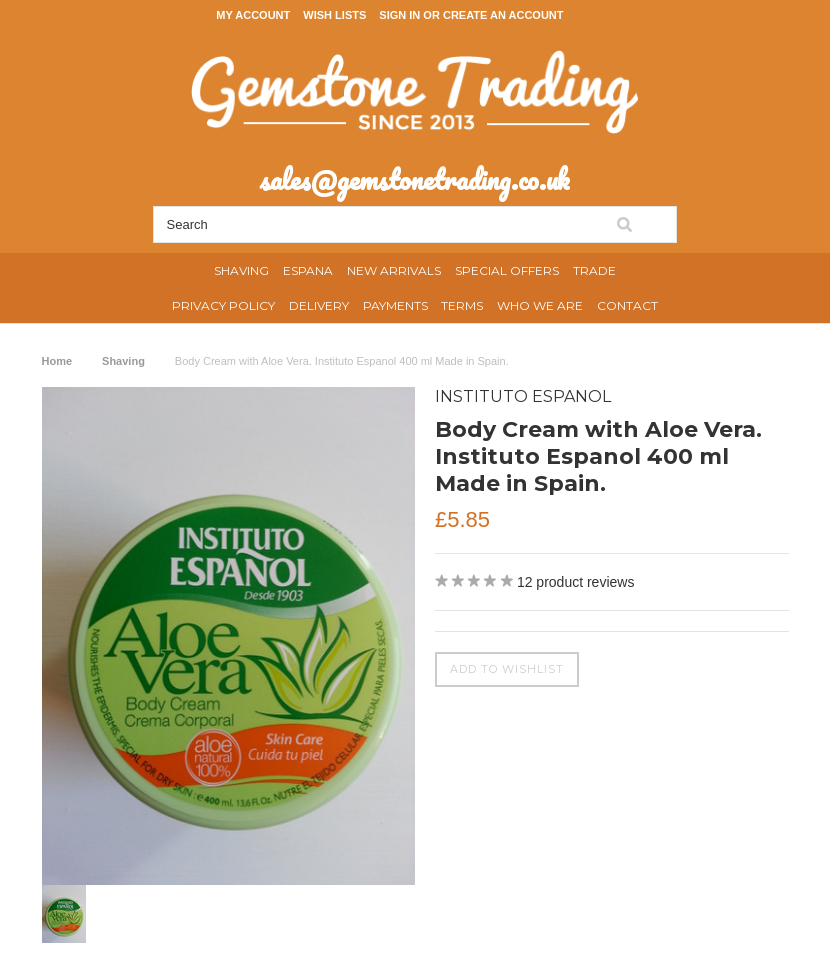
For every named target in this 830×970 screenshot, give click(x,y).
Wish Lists (334, 15)
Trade (594, 270)
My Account (253, 15)
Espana (308, 270)
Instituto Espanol (523, 396)
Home (57, 361)
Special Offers (507, 270)
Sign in (399, 15)
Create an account (503, 15)
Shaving (241, 270)
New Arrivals (394, 270)
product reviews (576, 582)
